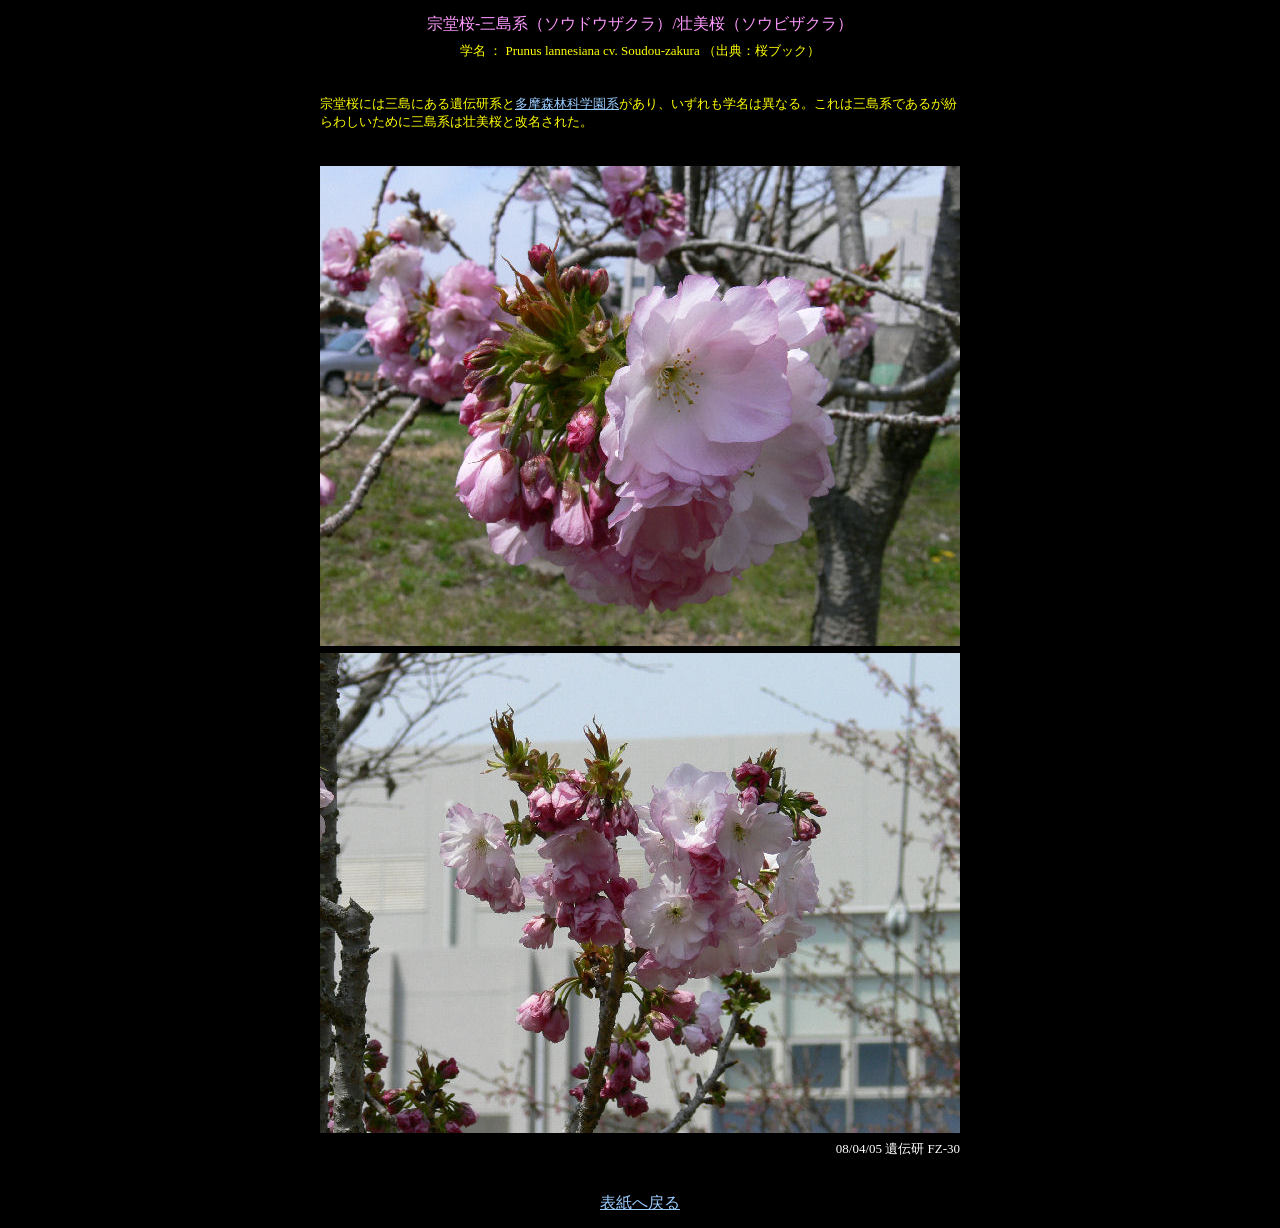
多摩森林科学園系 (567, 103)
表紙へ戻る (640, 1202)
